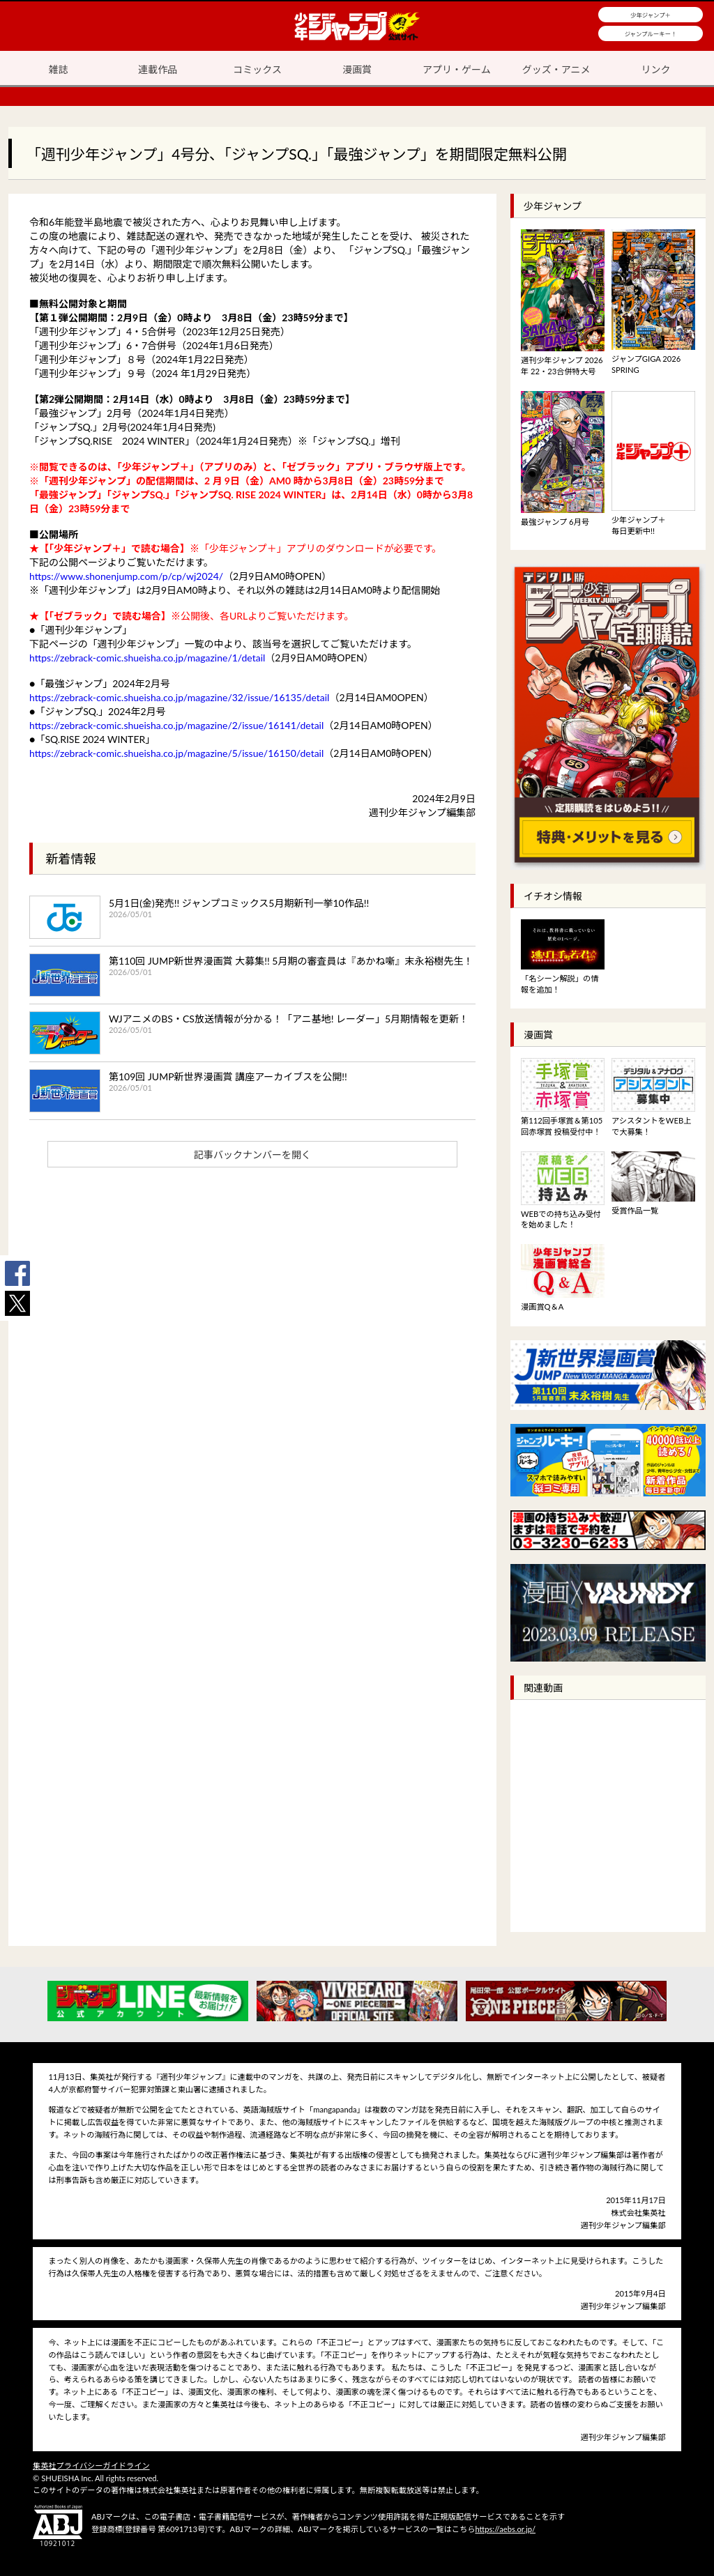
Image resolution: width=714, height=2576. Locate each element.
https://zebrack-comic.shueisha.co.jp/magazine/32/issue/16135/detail (179, 697)
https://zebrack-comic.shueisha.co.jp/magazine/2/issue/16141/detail (176, 725)
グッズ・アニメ (556, 69)
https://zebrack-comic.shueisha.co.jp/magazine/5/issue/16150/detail (176, 753)
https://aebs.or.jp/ (505, 2528)
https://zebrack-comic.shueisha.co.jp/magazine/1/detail (147, 658)
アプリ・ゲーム (457, 69)
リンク (656, 69)
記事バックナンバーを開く (252, 1154)
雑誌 (58, 69)
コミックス (257, 69)
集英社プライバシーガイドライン (91, 2465)
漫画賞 (357, 69)
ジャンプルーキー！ (651, 34)
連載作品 (157, 69)
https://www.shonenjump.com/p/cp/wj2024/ (126, 576)
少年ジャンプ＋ (650, 15)
